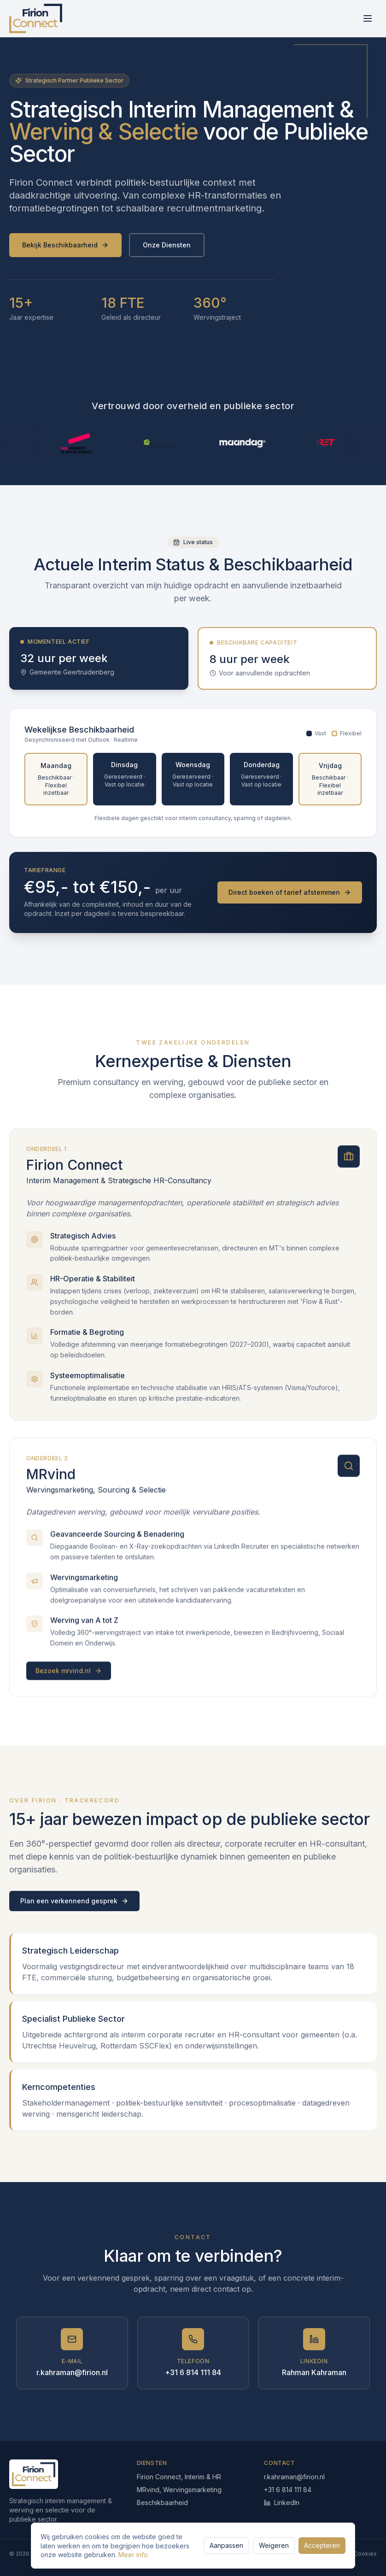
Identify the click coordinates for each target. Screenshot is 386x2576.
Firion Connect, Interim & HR (179, 2477)
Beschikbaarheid (162, 2502)
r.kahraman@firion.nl (294, 2477)
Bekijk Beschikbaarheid (65, 245)
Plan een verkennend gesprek (74, 1901)
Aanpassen (226, 2545)
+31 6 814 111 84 (287, 2490)
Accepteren (322, 2545)
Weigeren (274, 2545)
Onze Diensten (167, 245)
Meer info (133, 2554)
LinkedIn (281, 2502)
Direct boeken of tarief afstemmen (289, 892)
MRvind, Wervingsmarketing (179, 2490)
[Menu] (367, 18)
